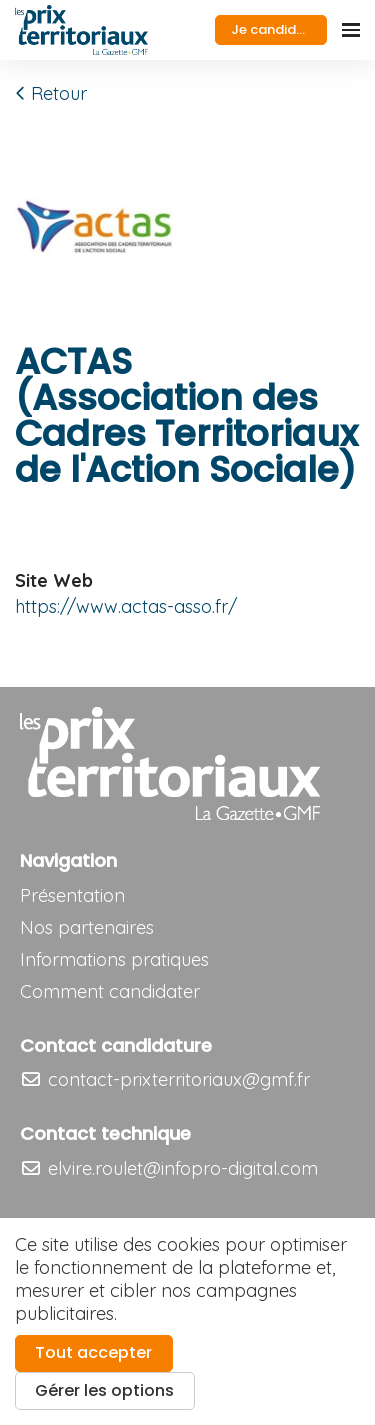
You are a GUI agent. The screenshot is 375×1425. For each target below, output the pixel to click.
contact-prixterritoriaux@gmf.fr (165, 1079)
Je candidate (275, 29)
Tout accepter (93, 1352)
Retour (51, 93)
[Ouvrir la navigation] (351, 30)
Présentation (72, 895)
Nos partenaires (87, 927)
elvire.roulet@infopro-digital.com (169, 1168)
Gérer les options (104, 1390)
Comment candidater (110, 991)
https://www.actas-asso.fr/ (126, 606)
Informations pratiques (114, 959)
